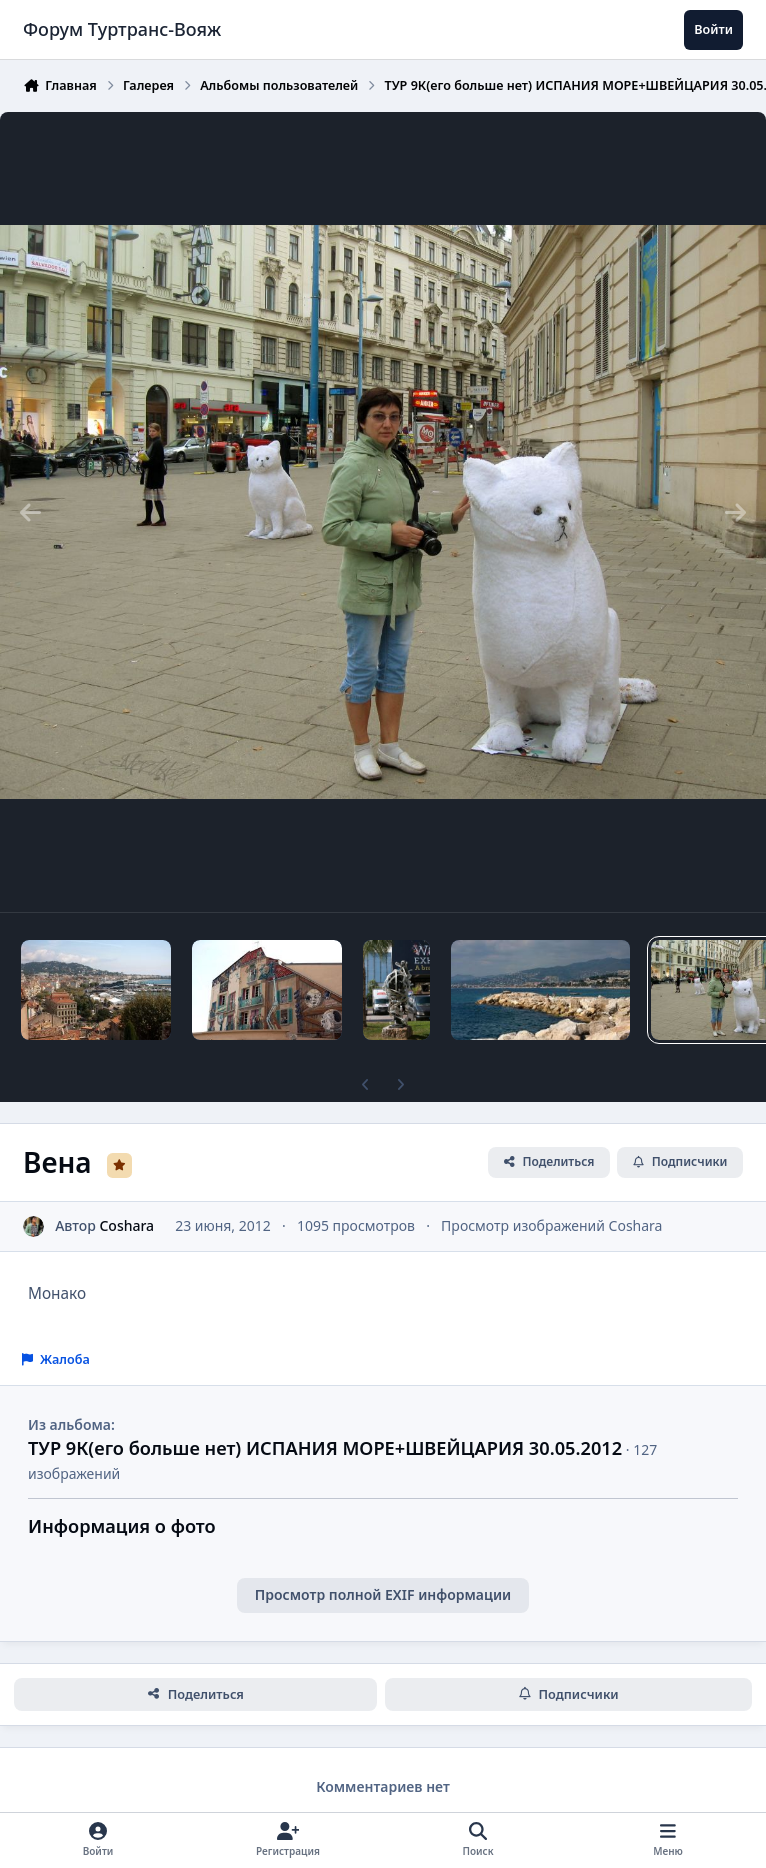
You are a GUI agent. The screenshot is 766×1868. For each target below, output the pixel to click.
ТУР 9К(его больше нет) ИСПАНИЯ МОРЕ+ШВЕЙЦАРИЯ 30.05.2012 (325, 1448)
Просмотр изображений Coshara (551, 1225)
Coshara (126, 1225)
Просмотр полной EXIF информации (383, 1594)
